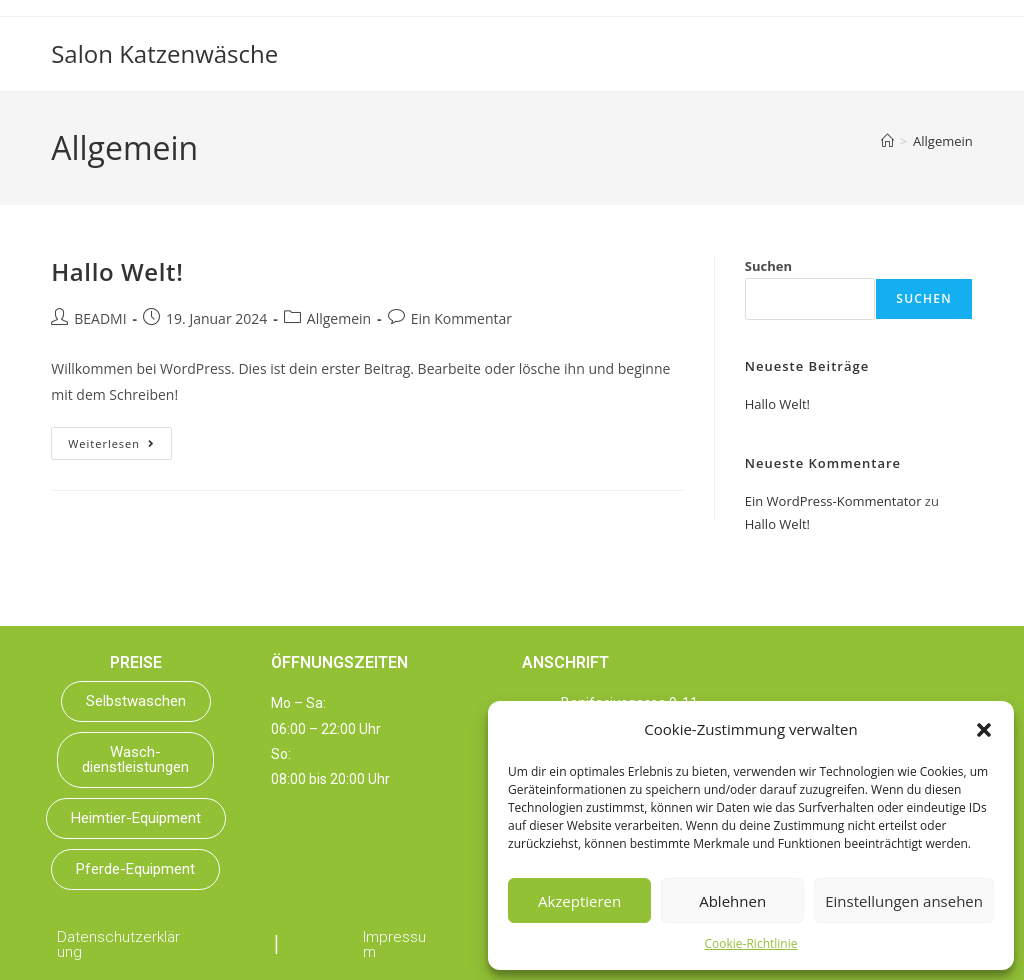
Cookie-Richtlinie (751, 943)
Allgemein (943, 141)
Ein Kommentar (461, 318)
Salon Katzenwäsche (164, 53)
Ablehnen (732, 901)
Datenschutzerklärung (118, 944)
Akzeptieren (579, 901)
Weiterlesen (120, 439)
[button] (984, 730)
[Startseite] (887, 141)
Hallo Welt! (117, 271)
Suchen (768, 266)
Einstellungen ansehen (904, 901)
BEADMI (100, 318)
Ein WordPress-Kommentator (833, 501)
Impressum (394, 944)
